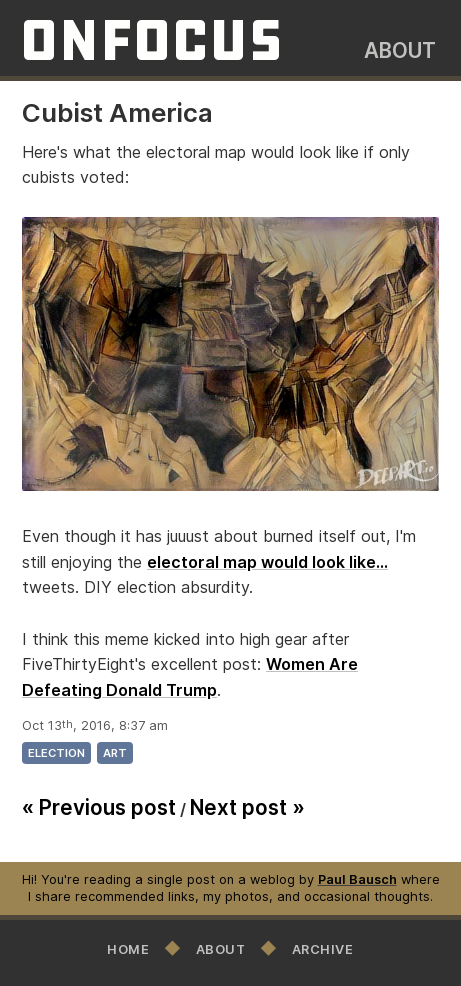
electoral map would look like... (267, 562)
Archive (323, 949)
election (56, 753)
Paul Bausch (357, 879)
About (400, 50)
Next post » (247, 807)
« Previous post (99, 807)
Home (128, 949)
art (115, 753)
